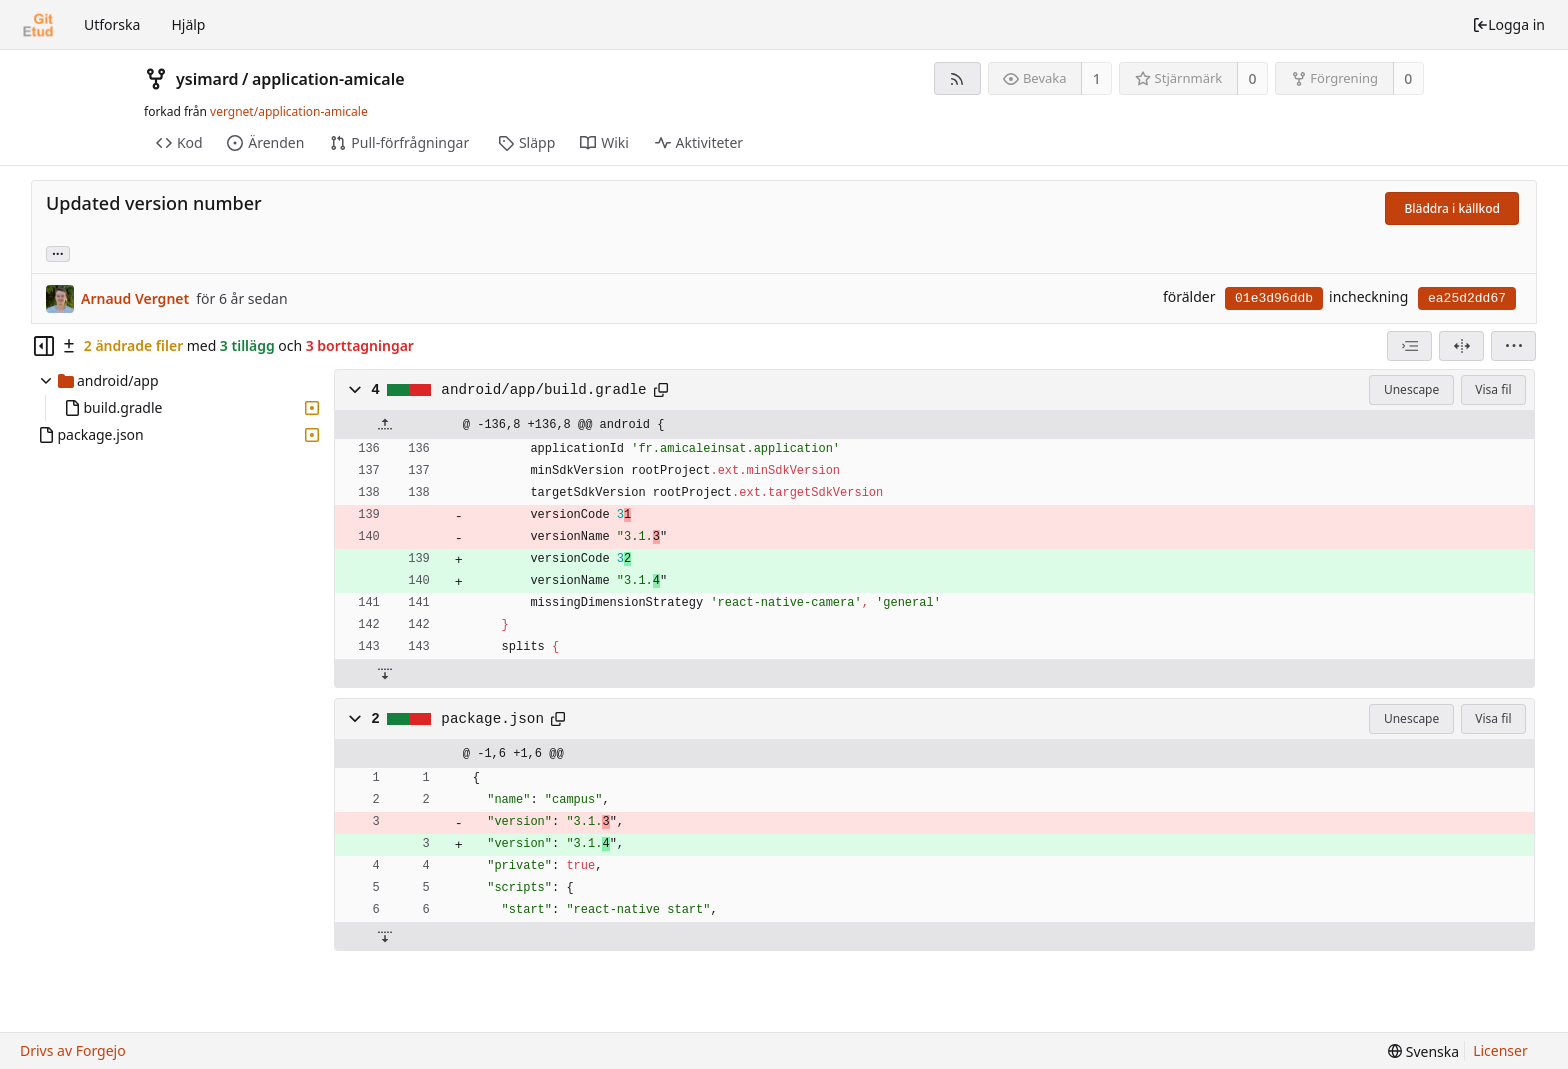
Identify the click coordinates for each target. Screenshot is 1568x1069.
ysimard (207, 79)
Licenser (1500, 1050)
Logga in (1508, 24)
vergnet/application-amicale (289, 111)
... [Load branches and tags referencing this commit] (58, 252)
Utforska (112, 24)
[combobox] (1409, 346)
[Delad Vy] (1461, 346)
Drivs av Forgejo (73, 1050)
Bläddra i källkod (1452, 208)
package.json (492, 719)
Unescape (1411, 389)
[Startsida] (38, 25)
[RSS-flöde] (957, 78)
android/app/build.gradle (543, 390)
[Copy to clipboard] (661, 390)
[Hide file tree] (44, 346)
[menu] (1513, 346)
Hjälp (188, 24)
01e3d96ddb (1274, 298)
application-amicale (328, 79)
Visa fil (1493, 389)
